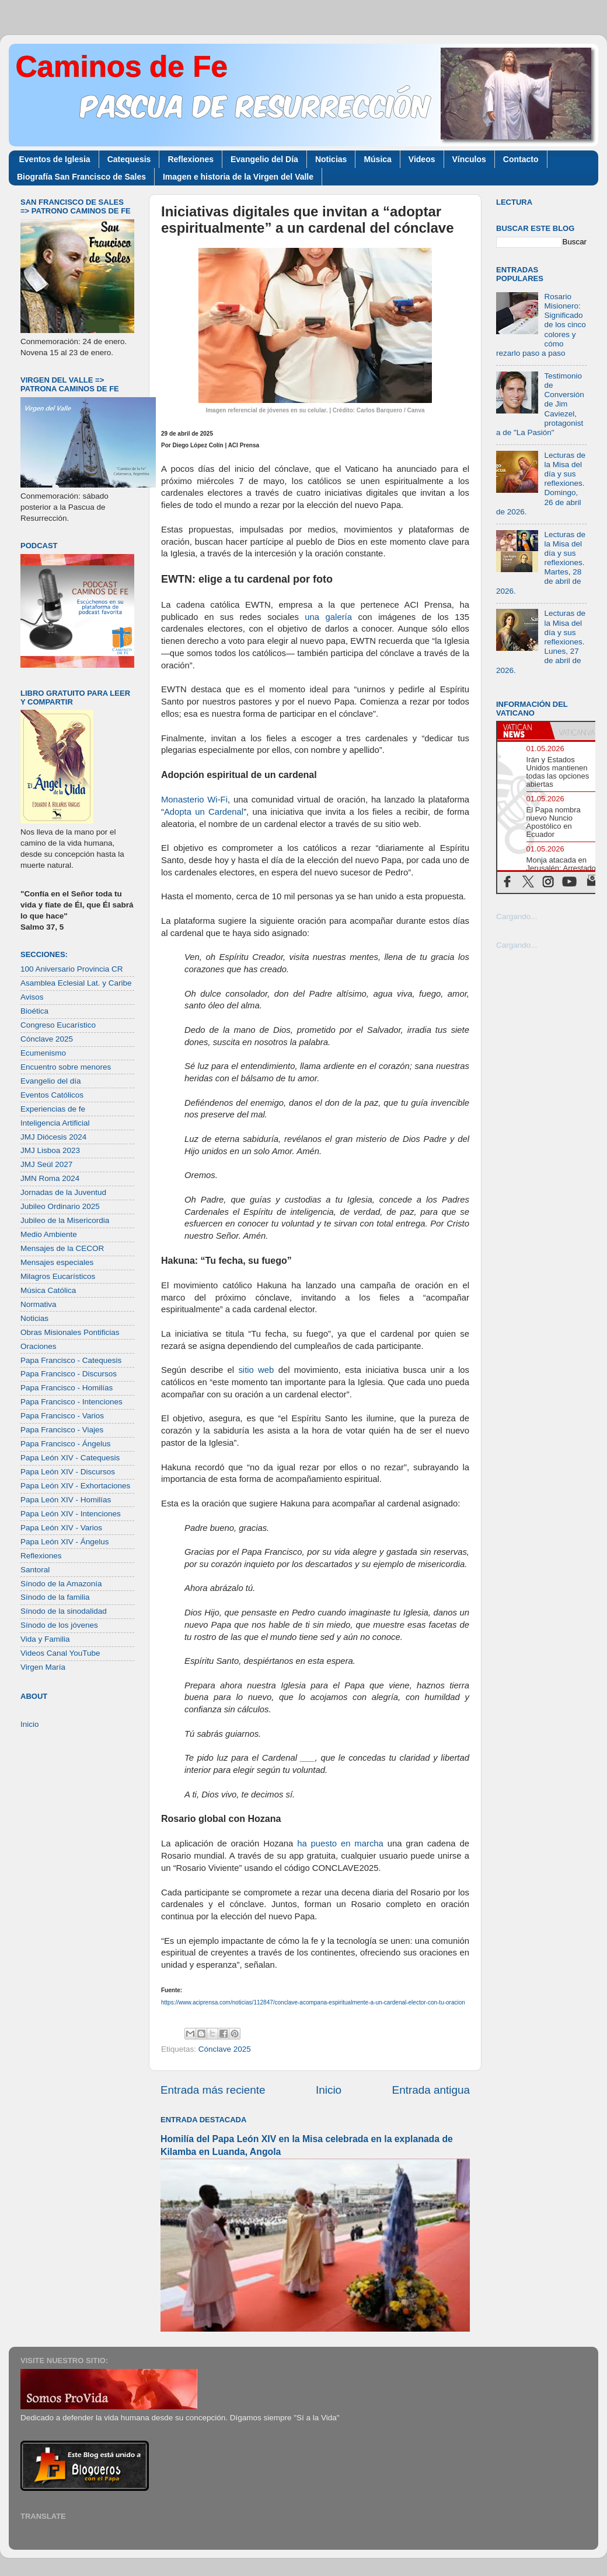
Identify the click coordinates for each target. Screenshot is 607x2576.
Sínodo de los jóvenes (59, 1625)
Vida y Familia (45, 1639)
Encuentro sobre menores (65, 1067)
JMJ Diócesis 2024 (53, 1137)
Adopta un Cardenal (203, 811)
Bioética (34, 1011)
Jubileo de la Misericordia (64, 1220)
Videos (422, 159)
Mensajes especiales (56, 1262)
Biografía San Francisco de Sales (81, 176)
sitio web (256, 1370)
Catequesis (129, 159)
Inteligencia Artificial (55, 1123)
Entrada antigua (431, 2090)
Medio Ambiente (48, 1234)
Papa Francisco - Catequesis (70, 1360)
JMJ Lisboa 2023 (50, 1150)
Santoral (35, 1569)
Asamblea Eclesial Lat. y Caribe (76, 983)
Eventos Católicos (51, 1095)
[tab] (523, 730)
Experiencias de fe (52, 1109)
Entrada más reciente (213, 2090)
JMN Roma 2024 (49, 1178)
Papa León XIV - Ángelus (64, 1541)
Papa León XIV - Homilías (65, 1499)
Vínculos (469, 159)
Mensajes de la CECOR (62, 1248)
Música (377, 159)
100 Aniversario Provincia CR (71, 969)
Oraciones (38, 1346)
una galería (328, 617)
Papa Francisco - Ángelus (65, 1443)
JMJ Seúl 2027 (46, 1164)
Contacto (521, 159)
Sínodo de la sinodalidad (63, 1611)
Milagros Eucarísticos (57, 1276)
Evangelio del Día (264, 159)
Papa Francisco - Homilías (66, 1387)
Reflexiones (191, 159)
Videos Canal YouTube (60, 1653)
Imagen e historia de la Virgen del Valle (238, 176)
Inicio (328, 2090)
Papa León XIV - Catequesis (70, 1457)
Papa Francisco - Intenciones (71, 1401)
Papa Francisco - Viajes (61, 1429)
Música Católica (48, 1290)
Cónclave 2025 (224, 2049)
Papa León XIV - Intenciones (70, 1513)
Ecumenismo (43, 1053)
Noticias (331, 159)
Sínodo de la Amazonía (61, 1583)
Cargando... (517, 916)
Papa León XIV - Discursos (67, 1471)
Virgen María (42, 1667)
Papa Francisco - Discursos (68, 1373)
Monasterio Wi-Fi (194, 799)
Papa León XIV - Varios (61, 1527)
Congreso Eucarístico (58, 1025)
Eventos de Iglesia (54, 159)
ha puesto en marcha (338, 1843)
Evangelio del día (50, 1081)
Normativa (38, 1304)
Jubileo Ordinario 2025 (60, 1206)
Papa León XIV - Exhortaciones (75, 1485)
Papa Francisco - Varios (62, 1415)
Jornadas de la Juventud (63, 1192)
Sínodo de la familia (55, 1597)
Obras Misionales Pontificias (70, 1332)
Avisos (32, 997)
